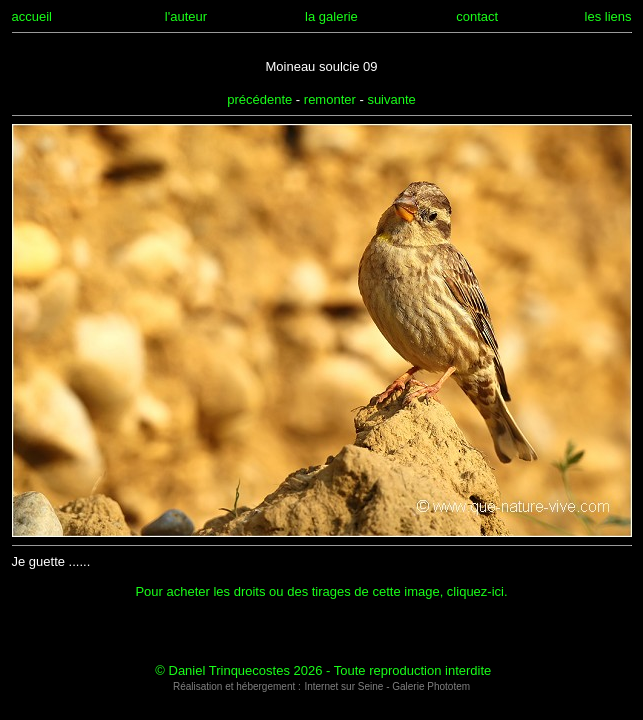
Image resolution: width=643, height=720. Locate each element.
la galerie (331, 16)
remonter (330, 99)
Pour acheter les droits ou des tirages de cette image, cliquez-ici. (321, 591)
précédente (259, 99)
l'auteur (186, 16)
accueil (32, 16)
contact (477, 16)
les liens (608, 16)
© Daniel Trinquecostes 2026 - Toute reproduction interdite (323, 670)
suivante (391, 99)
